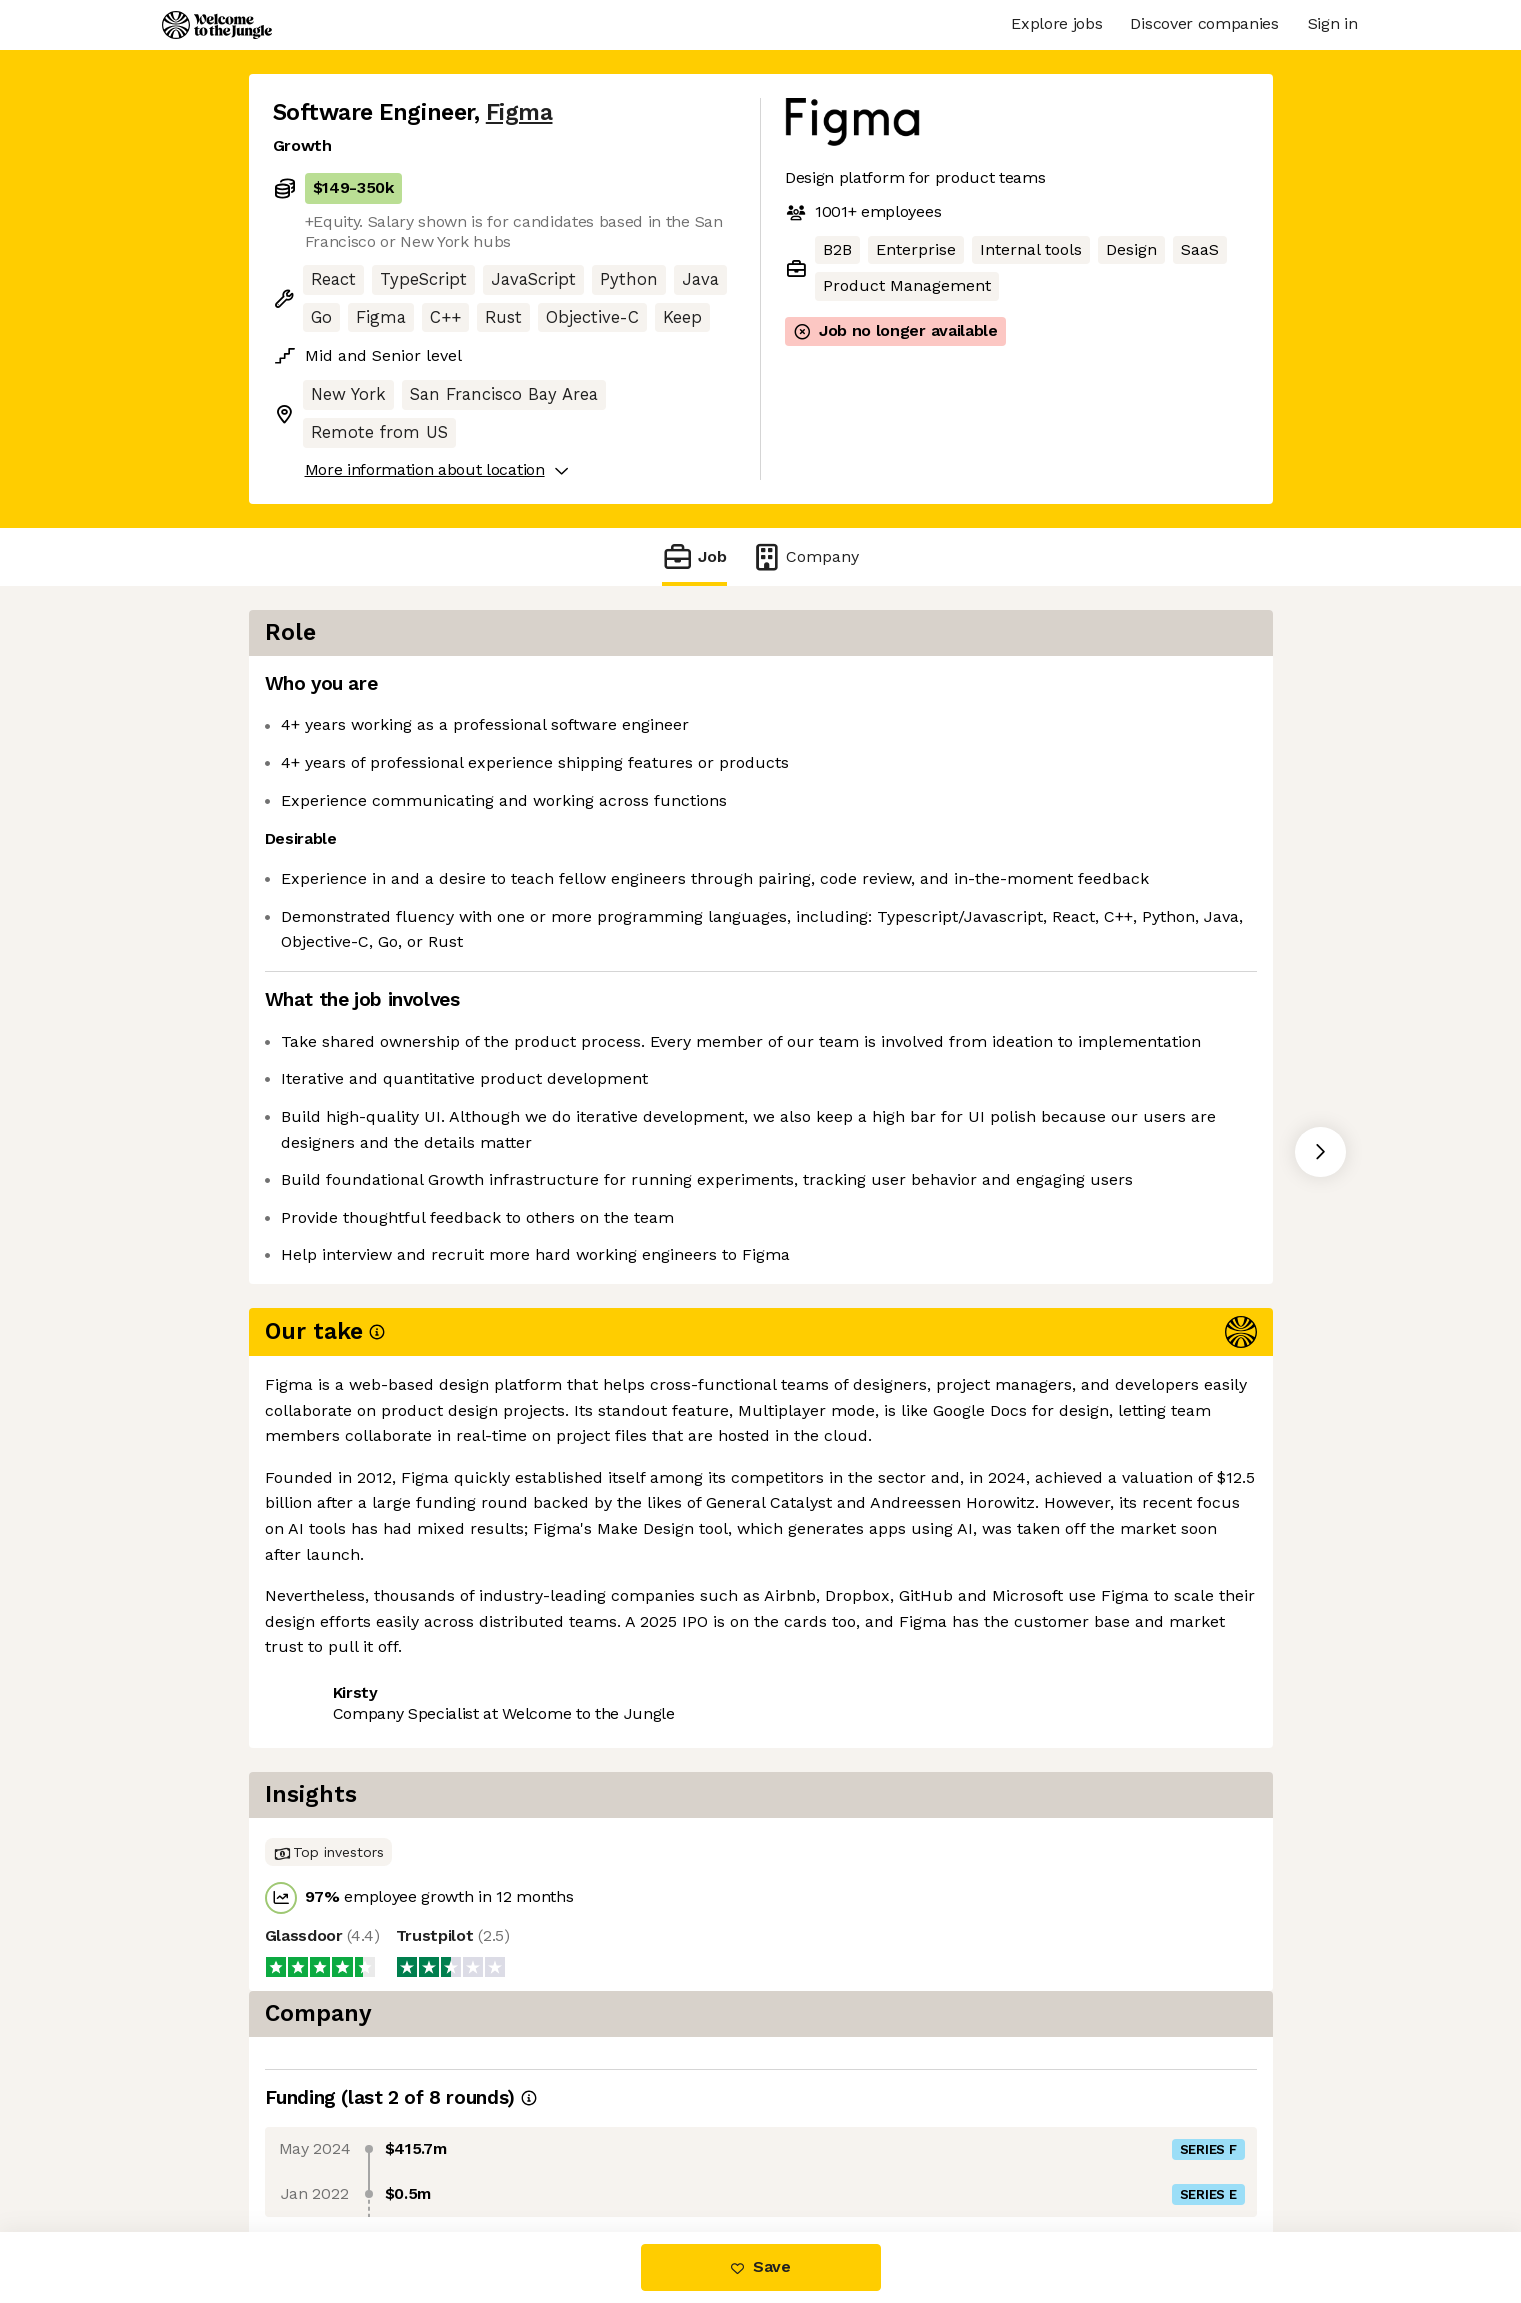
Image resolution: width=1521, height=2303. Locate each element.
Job (694, 556)
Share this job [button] (328, 1538)
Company (805, 556)
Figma (519, 112)
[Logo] (217, 25)
